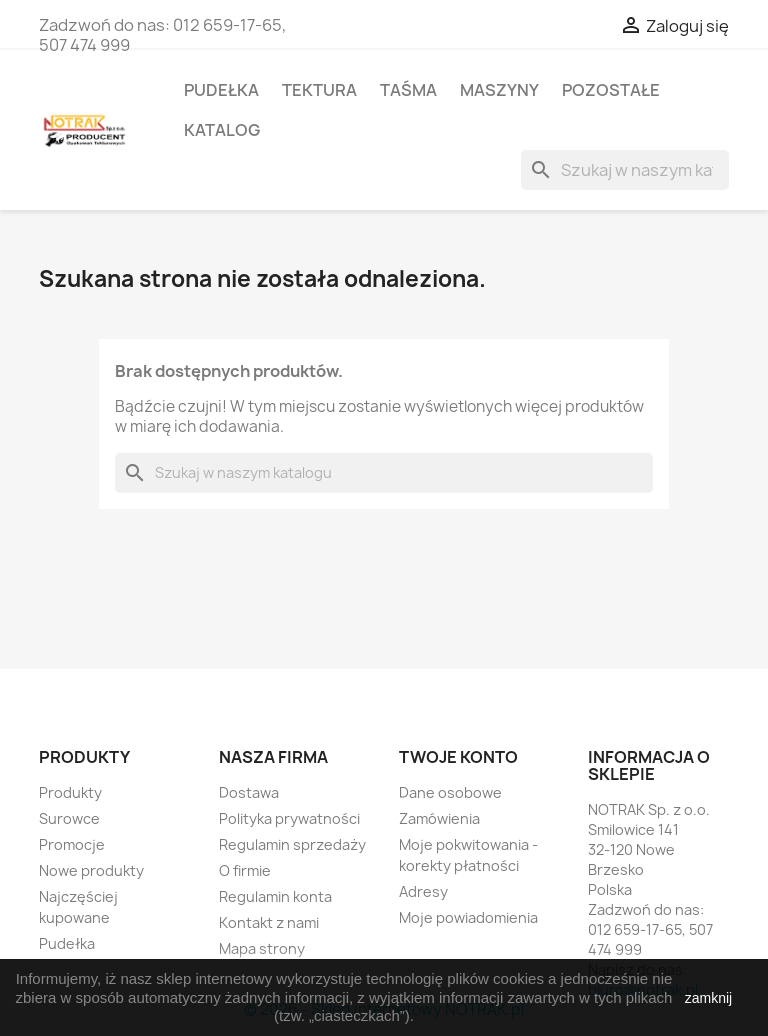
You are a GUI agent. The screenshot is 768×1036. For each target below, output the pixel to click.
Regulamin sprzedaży (292, 844)
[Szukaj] (625, 170)
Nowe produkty (91, 870)
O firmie (245, 870)
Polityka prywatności (289, 818)
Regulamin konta (275, 896)
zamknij (708, 998)
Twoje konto (458, 757)
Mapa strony (262, 948)
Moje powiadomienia (468, 917)
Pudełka (221, 90)
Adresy (423, 891)
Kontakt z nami (269, 922)
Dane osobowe (450, 792)
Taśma (408, 90)
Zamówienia (439, 818)
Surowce (69, 818)
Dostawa (249, 792)
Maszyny (499, 90)
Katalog (222, 130)
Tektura (319, 90)
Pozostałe (611, 90)
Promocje (72, 844)
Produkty (70, 792)
